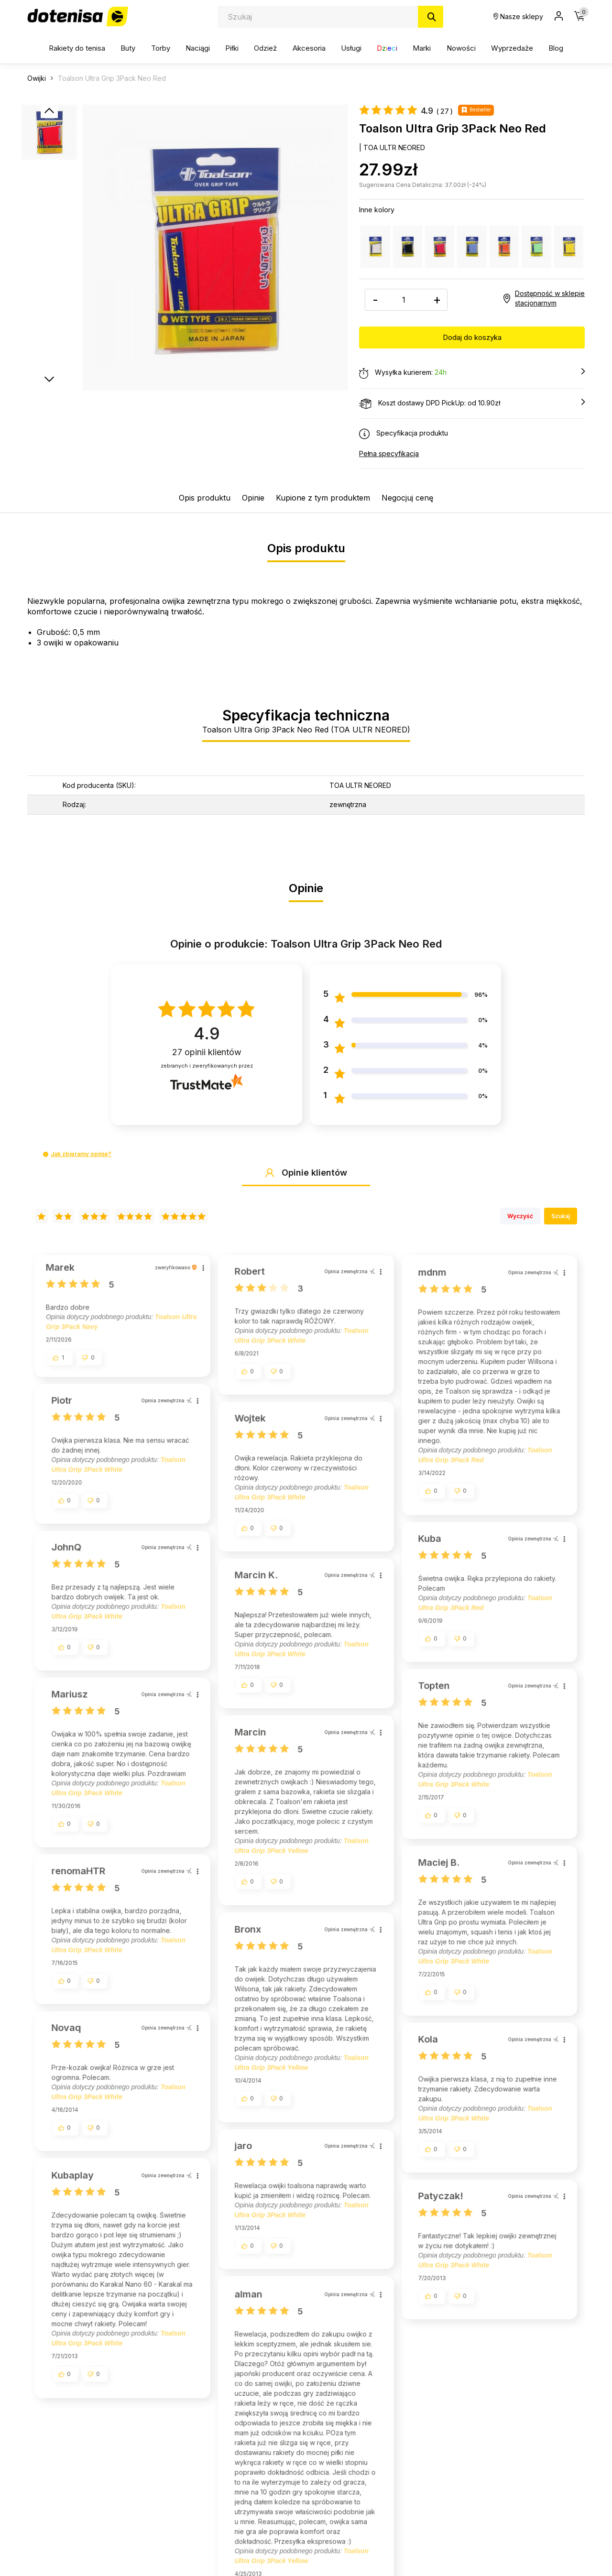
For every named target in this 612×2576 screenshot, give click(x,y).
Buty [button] (127, 48)
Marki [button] (422, 48)
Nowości (461, 48)
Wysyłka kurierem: (472, 373)
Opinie (253, 497)
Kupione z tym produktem (323, 497)
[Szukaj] (430, 17)
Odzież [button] (265, 48)
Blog (555, 48)
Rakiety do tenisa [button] (77, 48)
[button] (46, 1154)
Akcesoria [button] (309, 48)
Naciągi (198, 48)
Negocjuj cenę (407, 497)
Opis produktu (204, 497)
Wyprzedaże (512, 48)
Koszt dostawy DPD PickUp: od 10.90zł (472, 403)
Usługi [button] (351, 48)
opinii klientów (206, 1052)
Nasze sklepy (518, 16)
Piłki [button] (232, 48)
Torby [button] (160, 48)
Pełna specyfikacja (389, 453)
